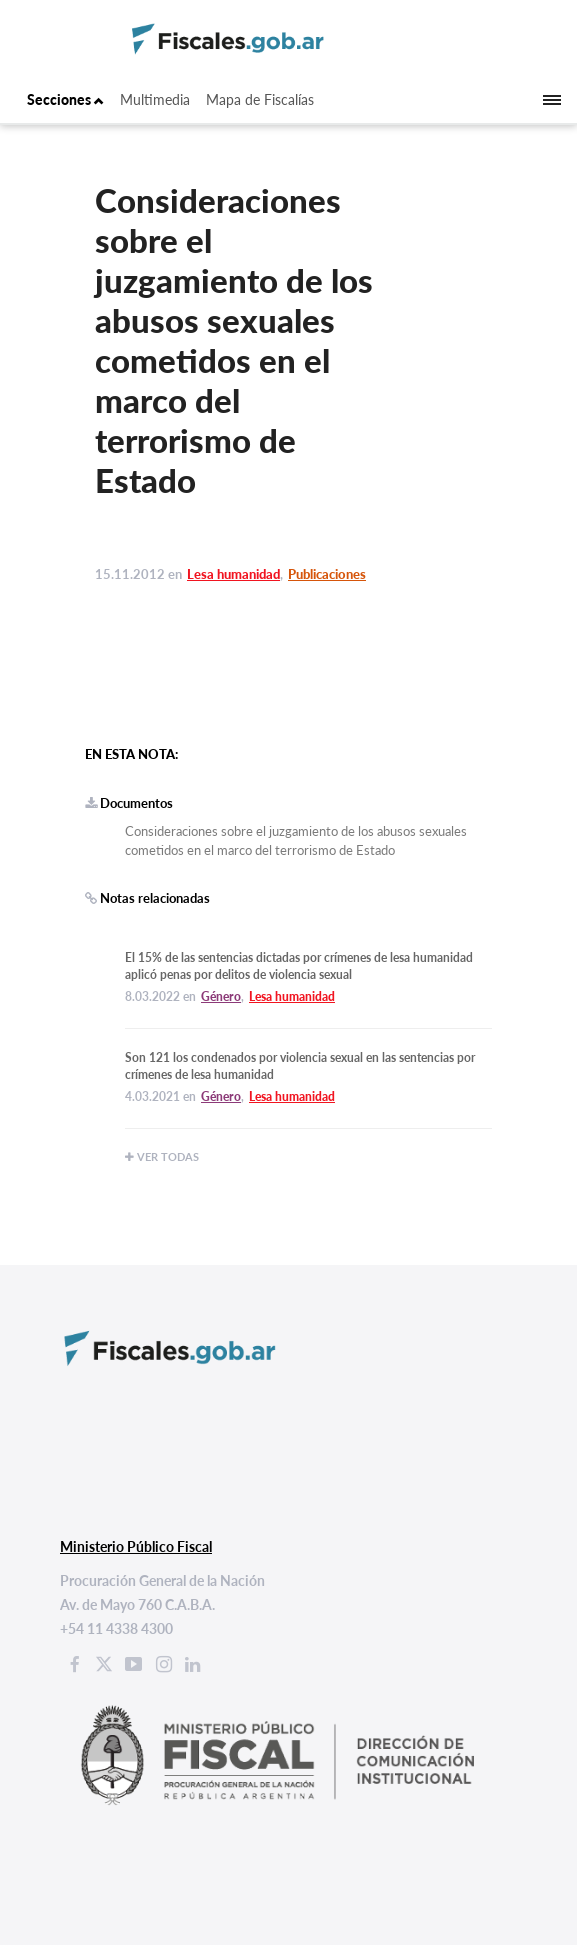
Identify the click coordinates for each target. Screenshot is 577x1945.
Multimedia (155, 99)
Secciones (65, 99)
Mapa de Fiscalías (260, 99)
